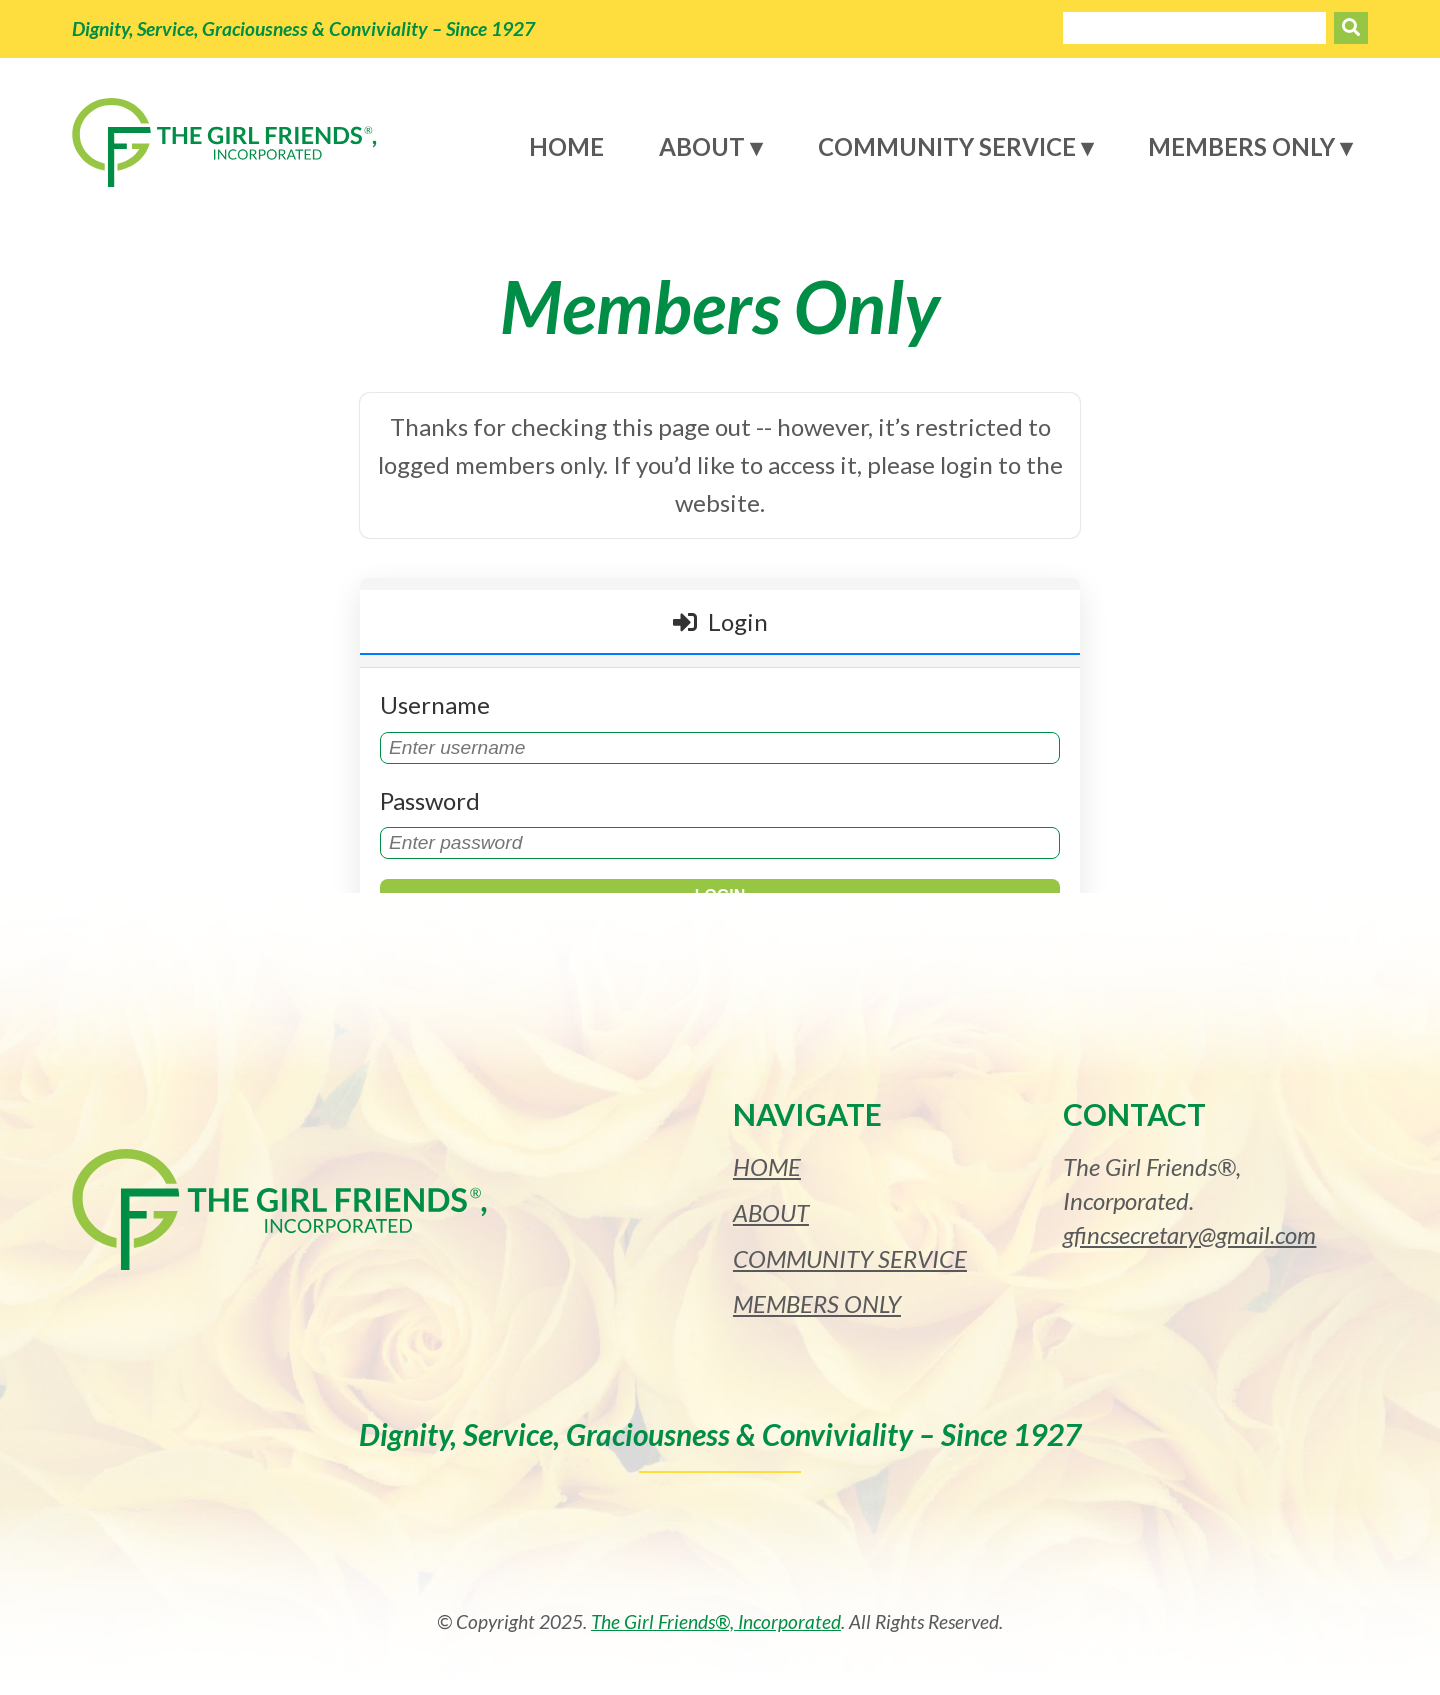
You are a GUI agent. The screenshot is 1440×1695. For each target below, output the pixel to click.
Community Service (947, 146)
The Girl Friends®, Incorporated (716, 1621)
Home (566, 146)
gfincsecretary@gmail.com (1189, 1234)
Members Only (1241, 146)
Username (435, 704)
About (702, 146)
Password (430, 800)
